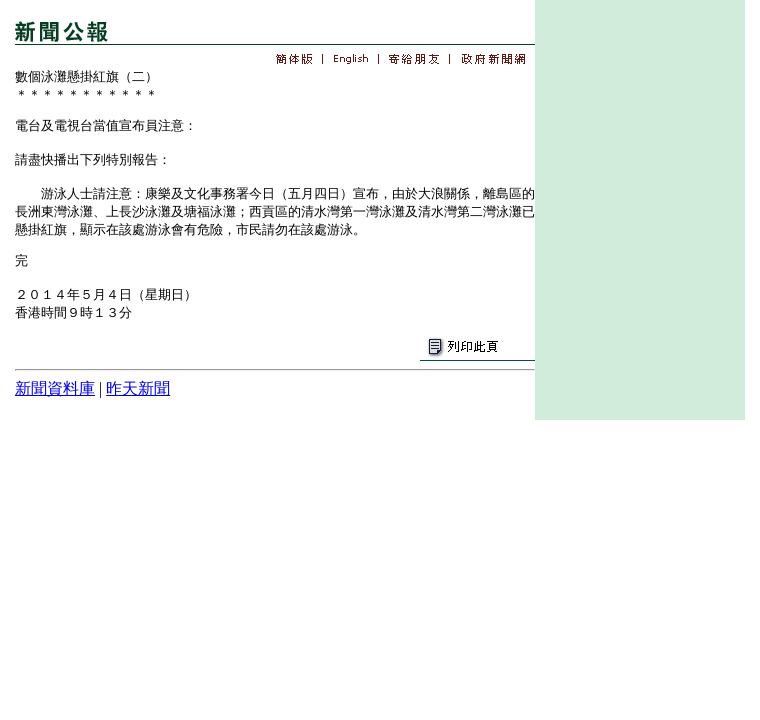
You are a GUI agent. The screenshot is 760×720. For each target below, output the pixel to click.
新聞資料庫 (55, 388)
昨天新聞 (138, 388)
